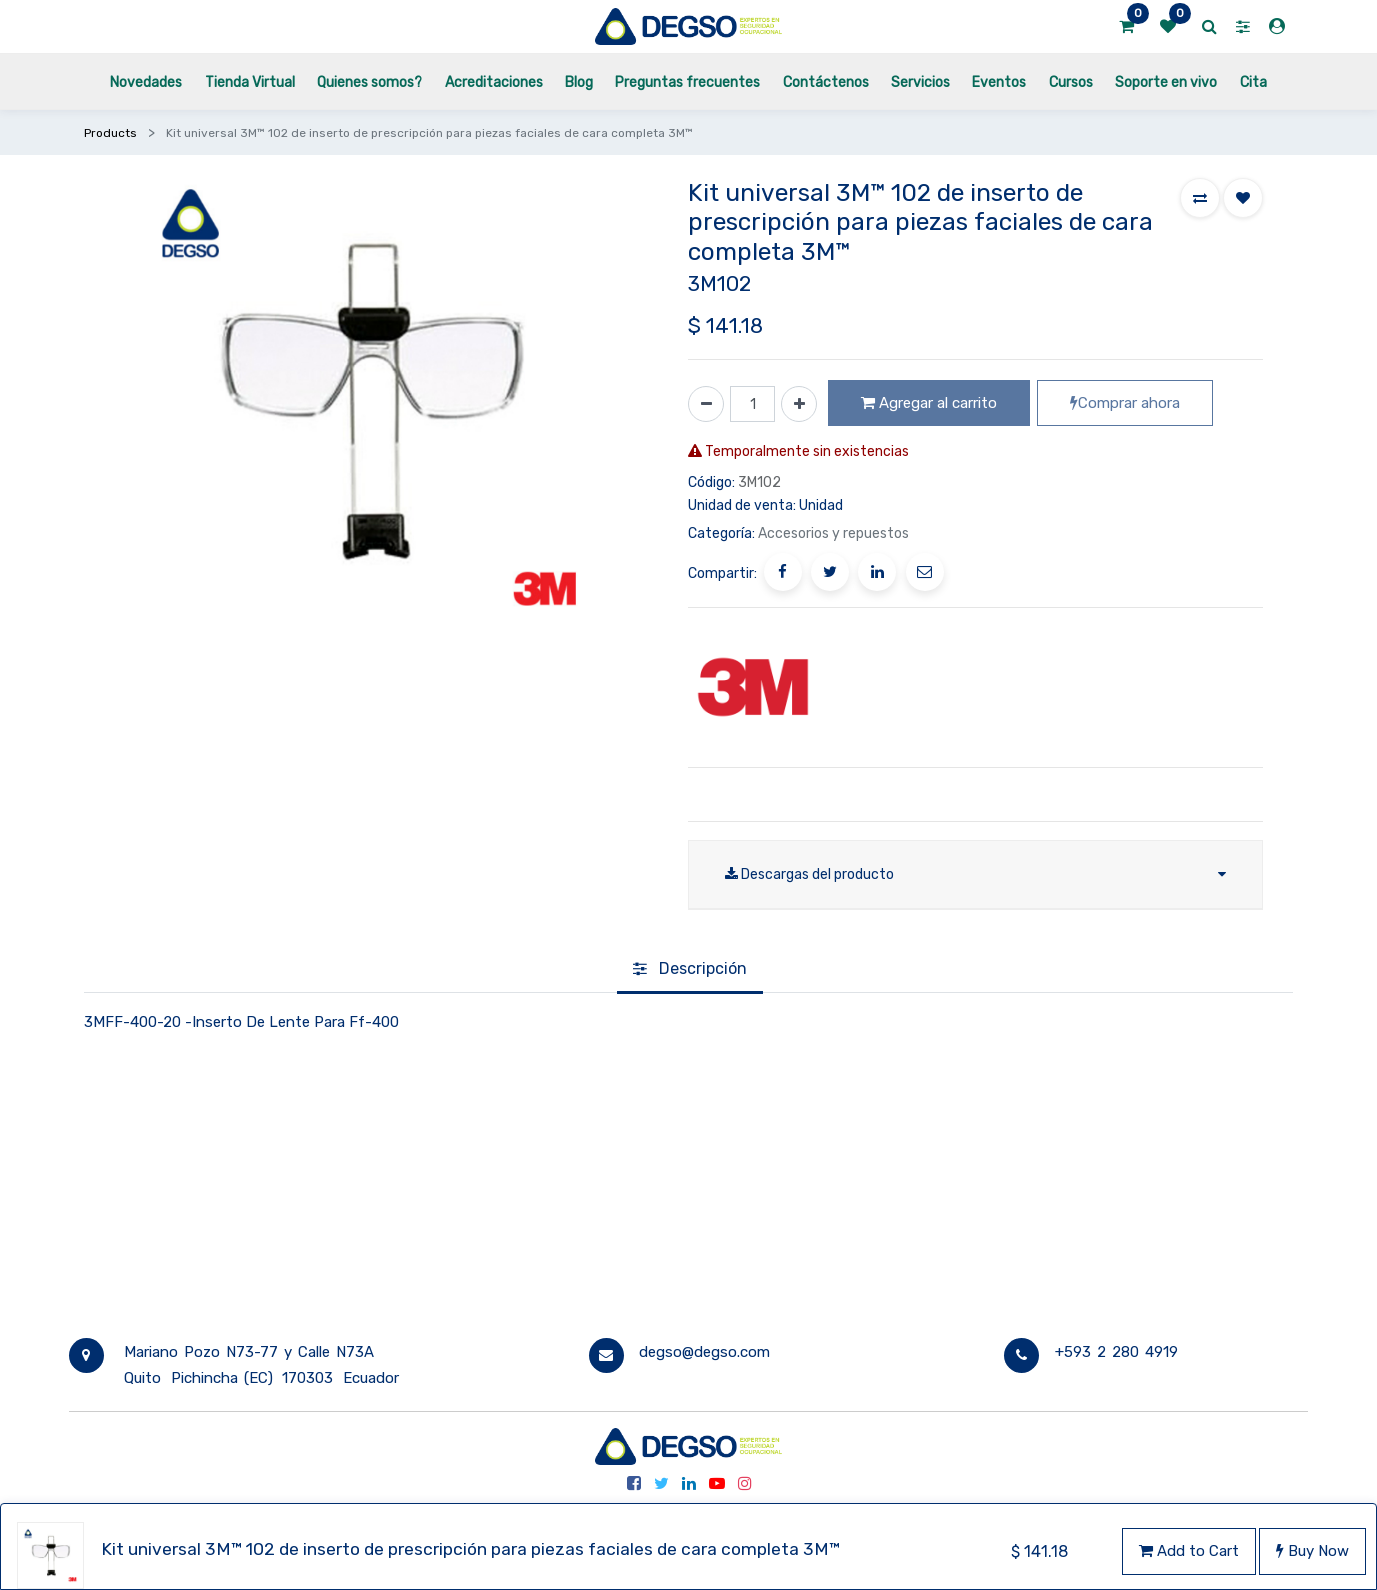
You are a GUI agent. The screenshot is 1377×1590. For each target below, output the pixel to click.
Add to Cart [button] (1189, 1551)
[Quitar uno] (706, 404)
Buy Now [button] (1312, 1551)
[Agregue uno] (799, 404)
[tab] (690, 971)
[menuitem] (146, 81)
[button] (1200, 198)
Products (110, 133)
